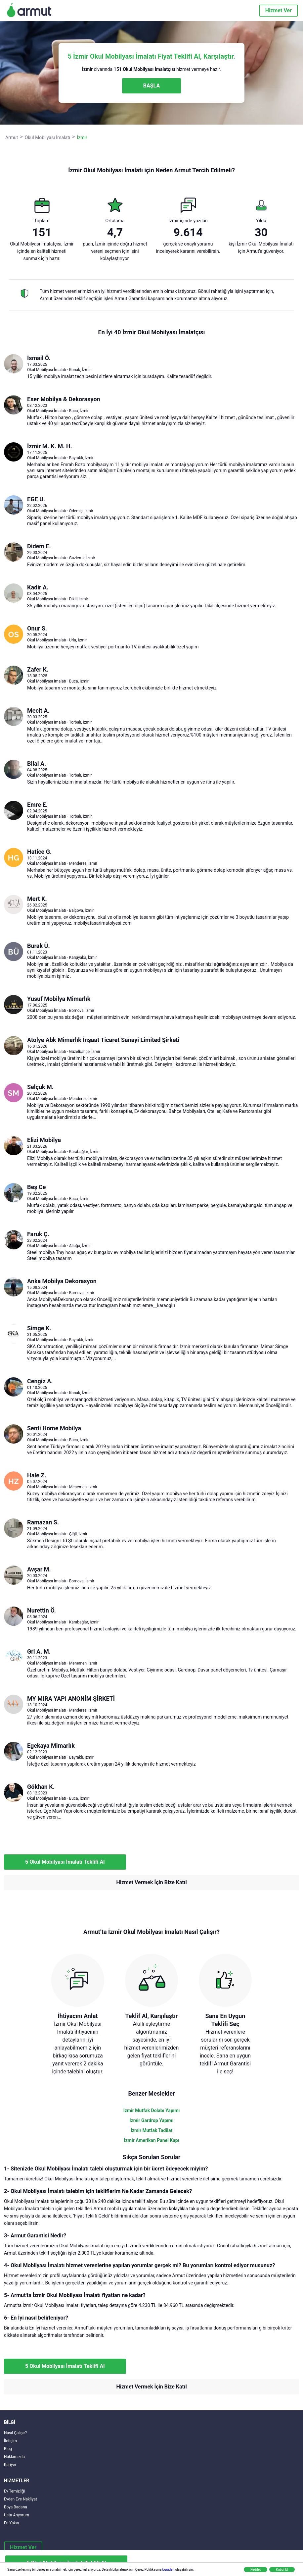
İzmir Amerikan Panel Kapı (151, 2140)
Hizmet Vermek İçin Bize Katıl (151, 1882)
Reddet (255, 2569)
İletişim (10, 2441)
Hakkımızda (14, 2456)
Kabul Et (282, 2569)
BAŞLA (151, 85)
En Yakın (11, 2523)
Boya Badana (15, 2507)
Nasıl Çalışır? (15, 2433)
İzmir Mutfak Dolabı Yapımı (151, 2110)
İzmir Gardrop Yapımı (151, 2120)
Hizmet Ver (278, 10)
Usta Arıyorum (16, 2515)
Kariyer (10, 2464)
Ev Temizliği (14, 2491)
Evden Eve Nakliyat (20, 2499)
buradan (168, 2569)
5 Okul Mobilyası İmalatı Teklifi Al (65, 1862)
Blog (8, 2448)
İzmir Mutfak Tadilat (151, 2130)
